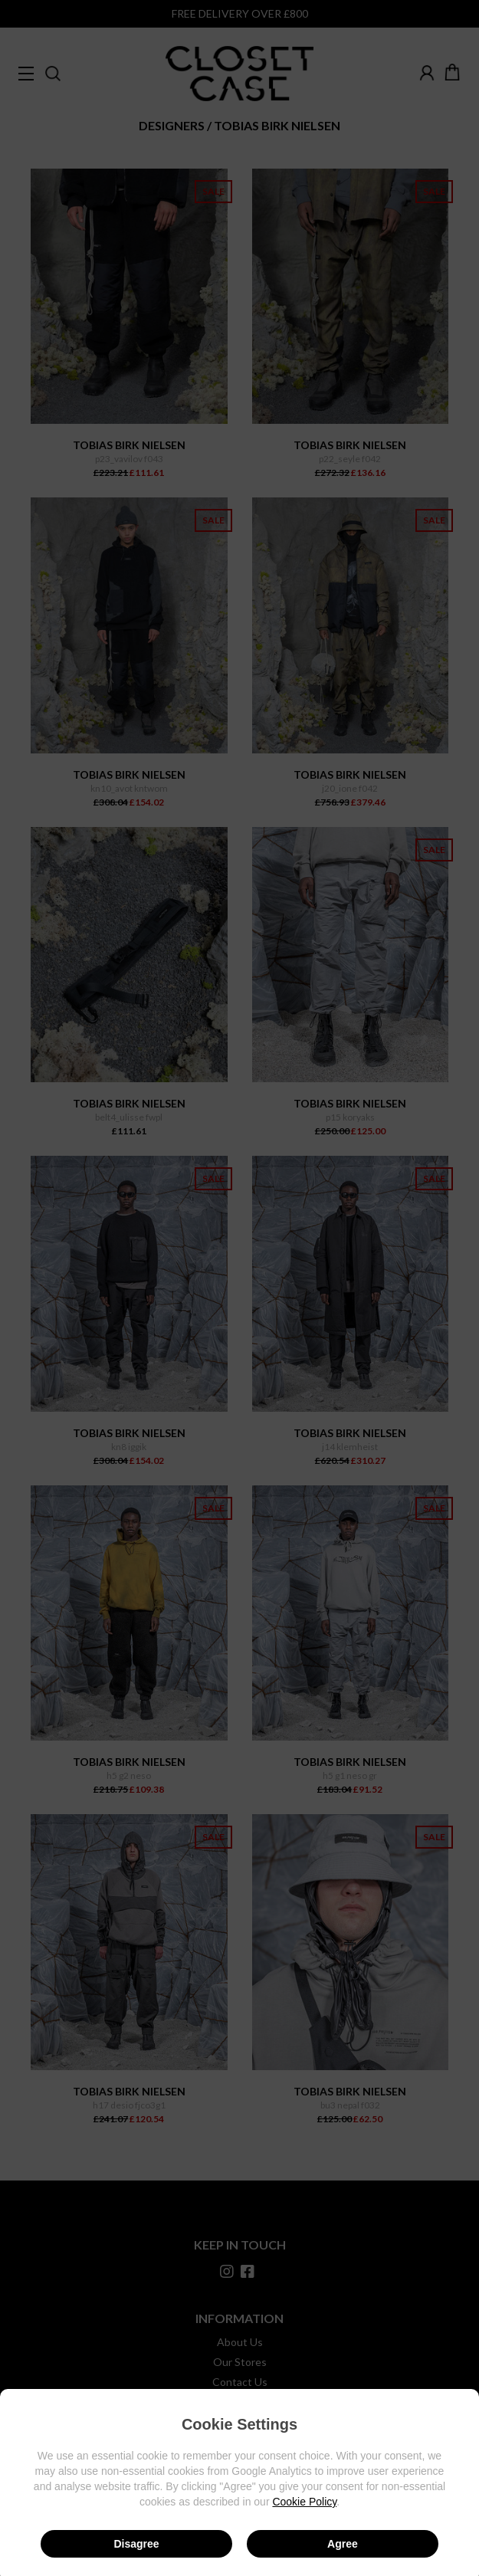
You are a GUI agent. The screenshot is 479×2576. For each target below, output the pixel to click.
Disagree (136, 2544)
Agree (342, 2544)
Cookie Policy (304, 2502)
